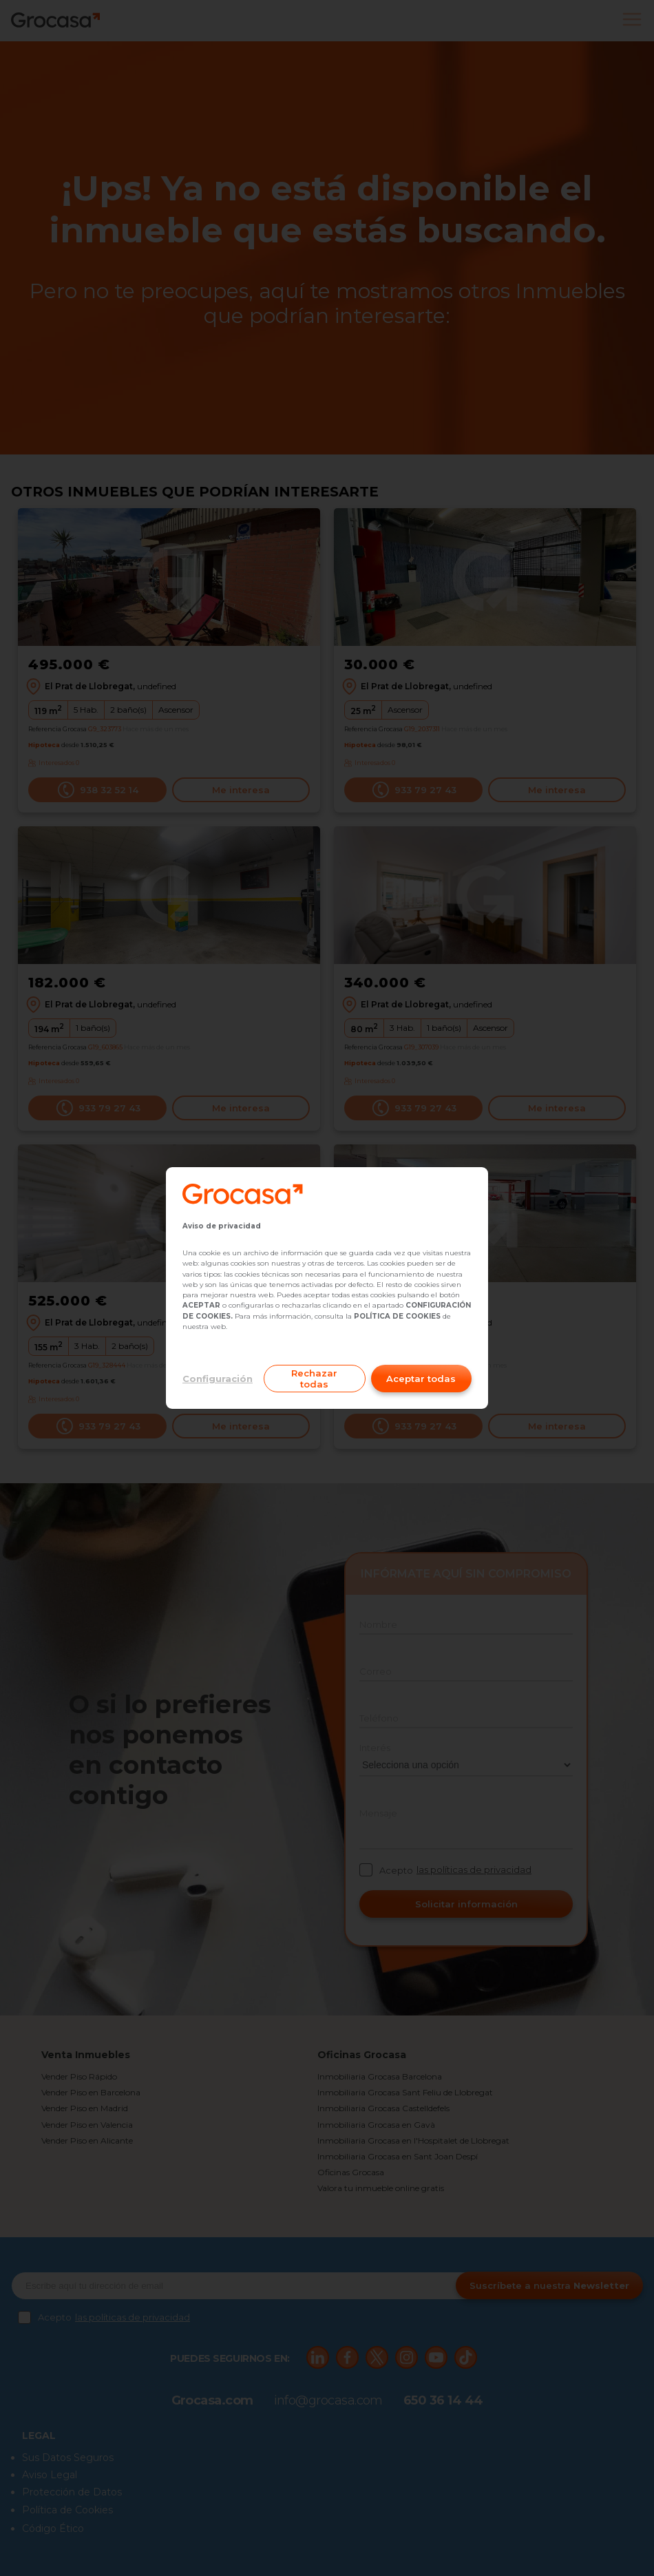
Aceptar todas (421, 1378)
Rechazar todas (314, 1379)
